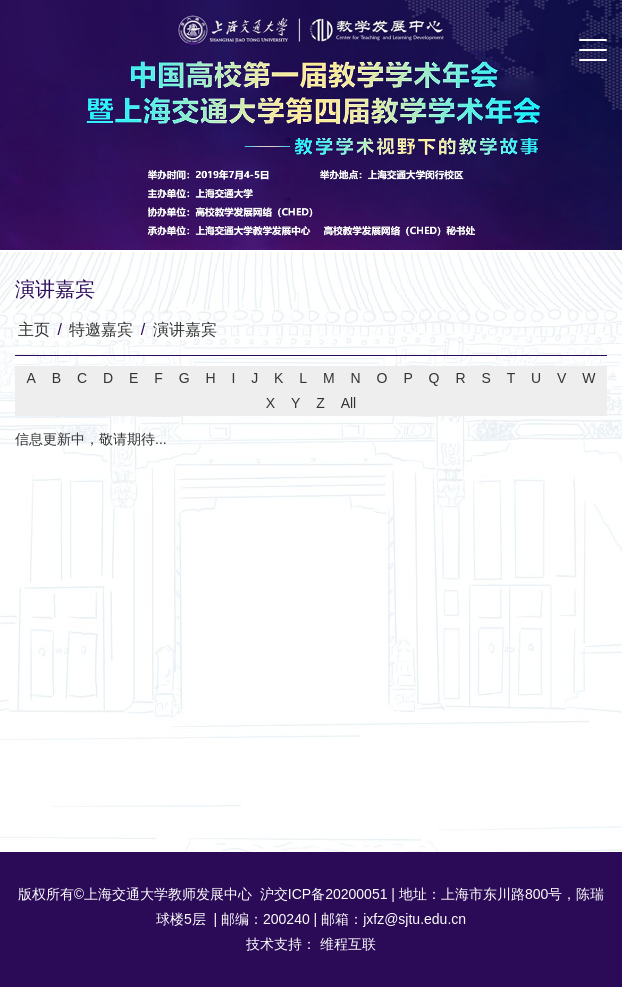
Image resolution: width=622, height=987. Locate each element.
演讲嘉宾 (185, 329)
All (349, 403)
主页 (34, 329)
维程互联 (346, 944)
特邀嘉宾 (101, 329)
